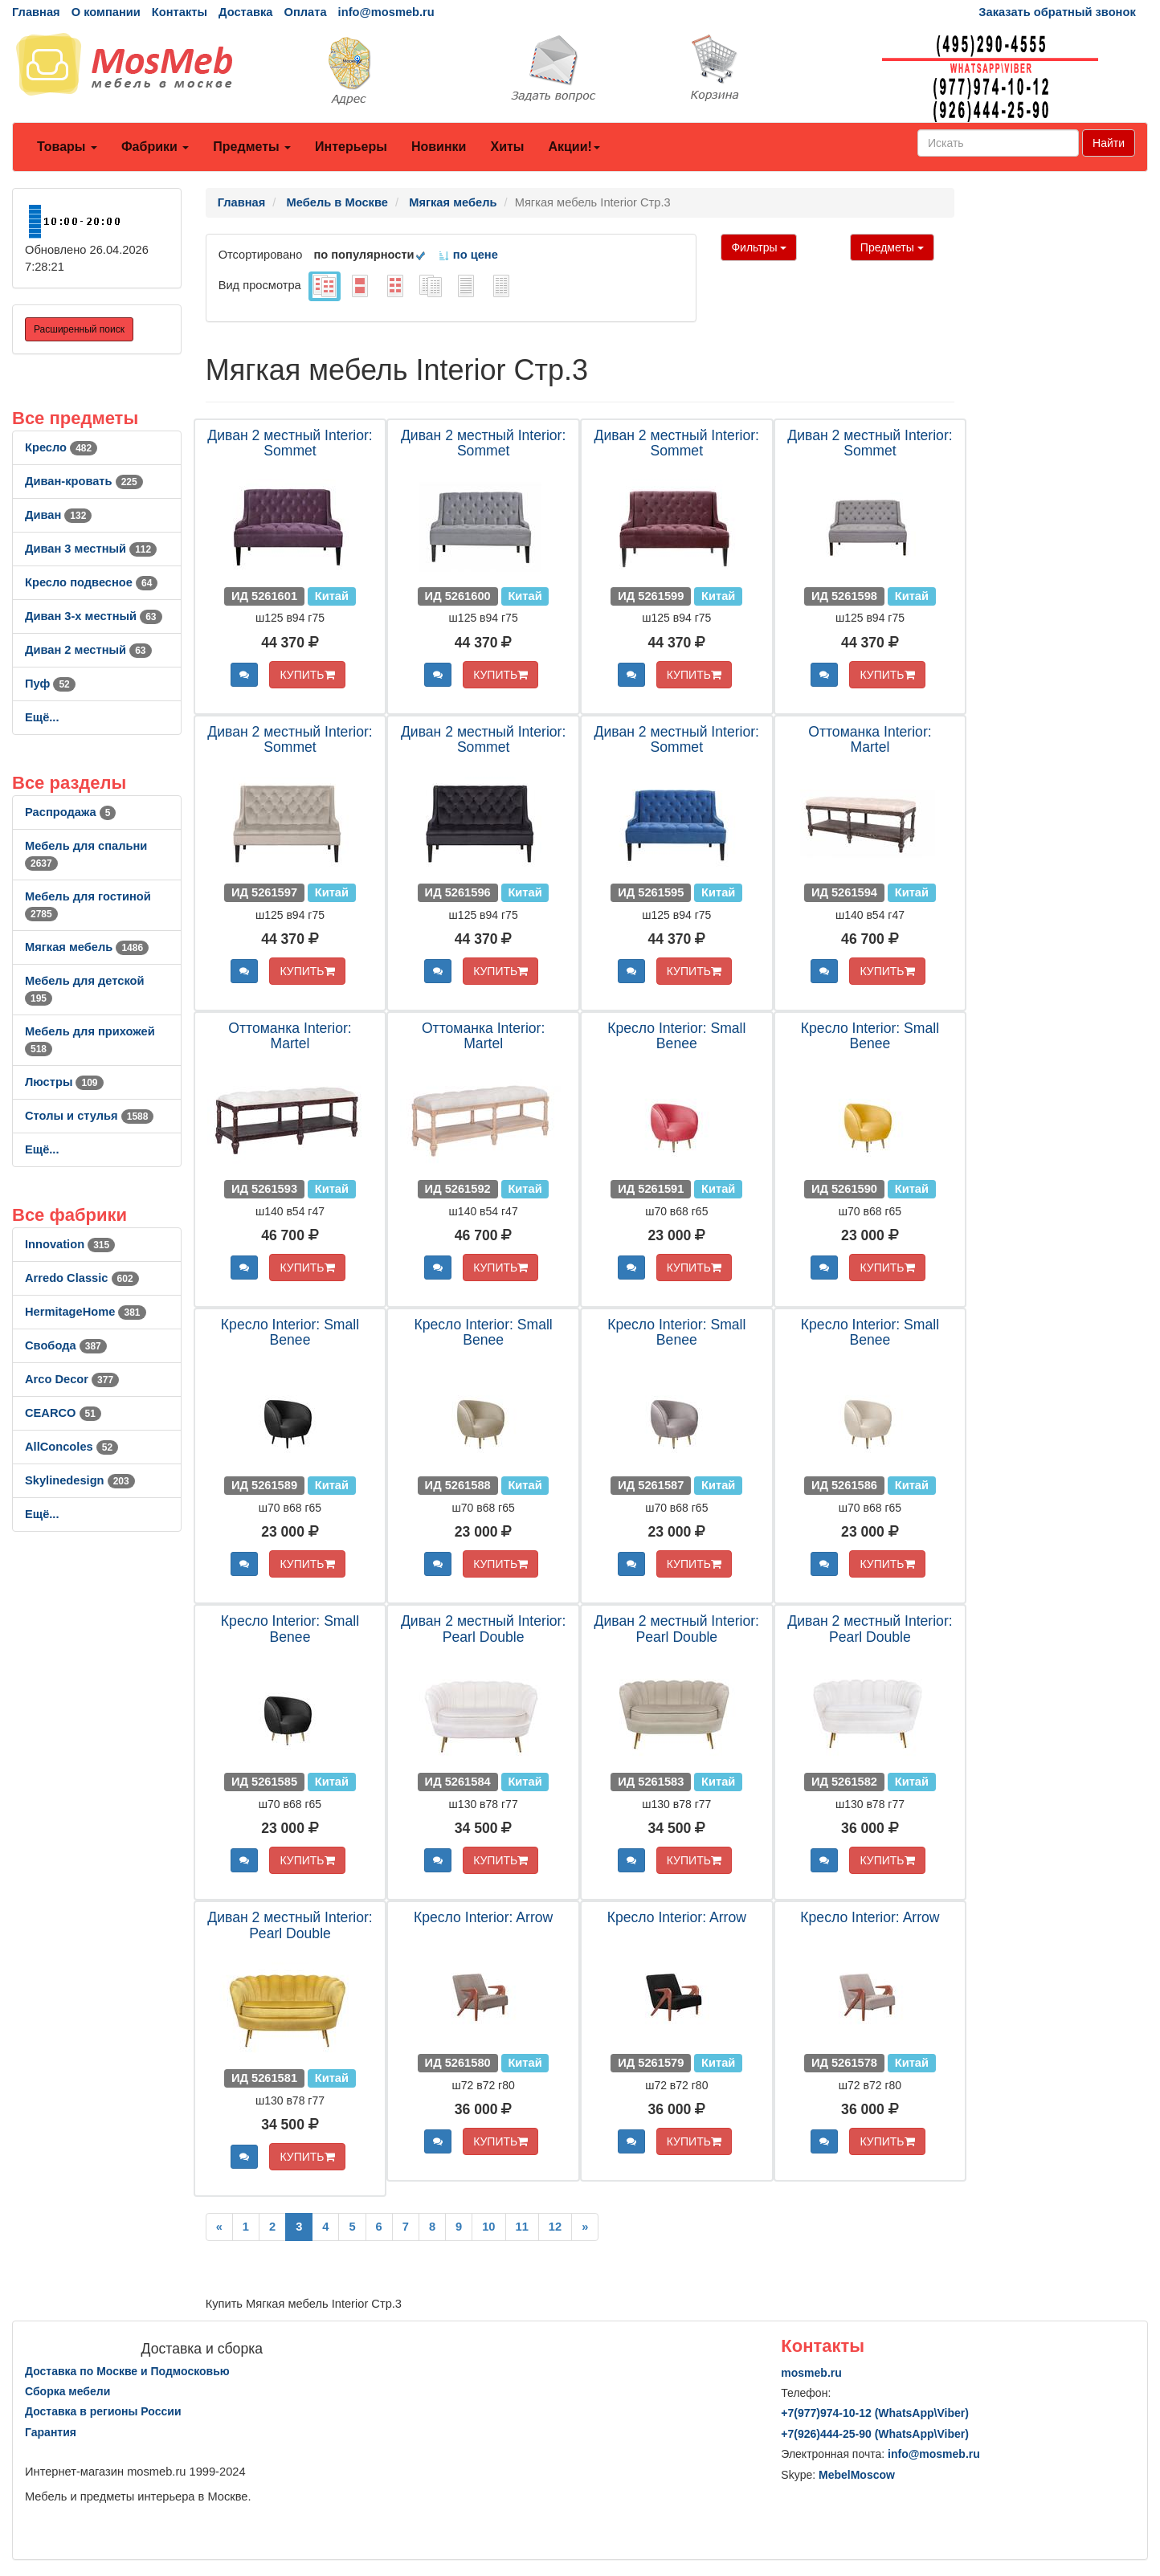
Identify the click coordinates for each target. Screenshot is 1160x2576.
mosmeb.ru (811, 2372)
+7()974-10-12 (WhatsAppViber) (875, 2413)
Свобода (66, 1345)
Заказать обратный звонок (1056, 12)
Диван (58, 514)
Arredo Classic (82, 1278)
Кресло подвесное (91, 582)
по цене (468, 254)
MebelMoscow (857, 2474)
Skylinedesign (80, 1480)
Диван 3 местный (91, 548)
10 (488, 2226)
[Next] (584, 2227)
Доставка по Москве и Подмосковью (127, 2371)
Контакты (179, 12)
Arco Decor (72, 1379)
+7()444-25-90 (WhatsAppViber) (875, 2433)
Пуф (50, 683)
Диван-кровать (84, 481)
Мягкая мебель (87, 947)
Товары (67, 146)
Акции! (573, 146)
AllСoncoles (71, 1446)
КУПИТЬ (307, 674)
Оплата (305, 12)
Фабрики (155, 146)
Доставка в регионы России (103, 2411)
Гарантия (50, 2432)
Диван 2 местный (88, 649)
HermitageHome (85, 1311)
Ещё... (42, 717)
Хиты (507, 146)
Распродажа (70, 812)
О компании (106, 12)
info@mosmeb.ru (386, 12)
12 (555, 2226)
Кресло (61, 447)
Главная (36, 12)
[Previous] (219, 2227)
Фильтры (758, 247)
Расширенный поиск (79, 329)
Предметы (252, 146)
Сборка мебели (67, 2391)
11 (522, 2226)
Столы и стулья (89, 1115)
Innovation (70, 1244)
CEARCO (63, 1412)
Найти (1109, 143)
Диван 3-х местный (93, 616)
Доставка (245, 12)
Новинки (439, 146)
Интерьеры (351, 146)
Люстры (64, 1082)
